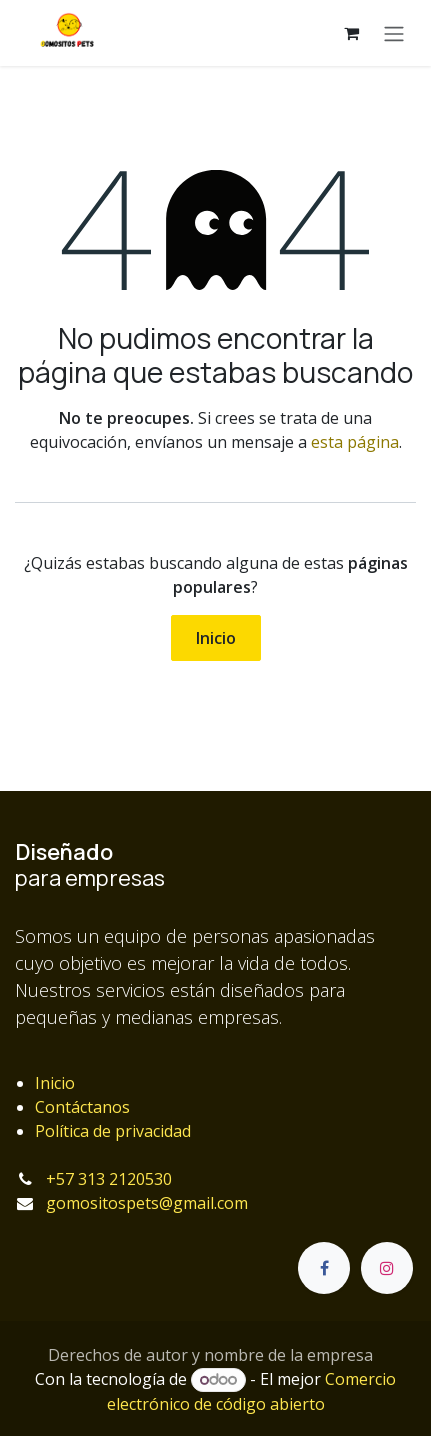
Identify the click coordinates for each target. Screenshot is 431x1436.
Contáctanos (82, 1107)
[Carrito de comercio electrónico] (351, 33)
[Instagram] (387, 1268)
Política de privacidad (113, 1131)
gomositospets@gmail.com (147, 1203)
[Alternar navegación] (394, 33)
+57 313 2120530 (109, 1179)
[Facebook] (324, 1268)
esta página (355, 442)
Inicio (216, 638)
